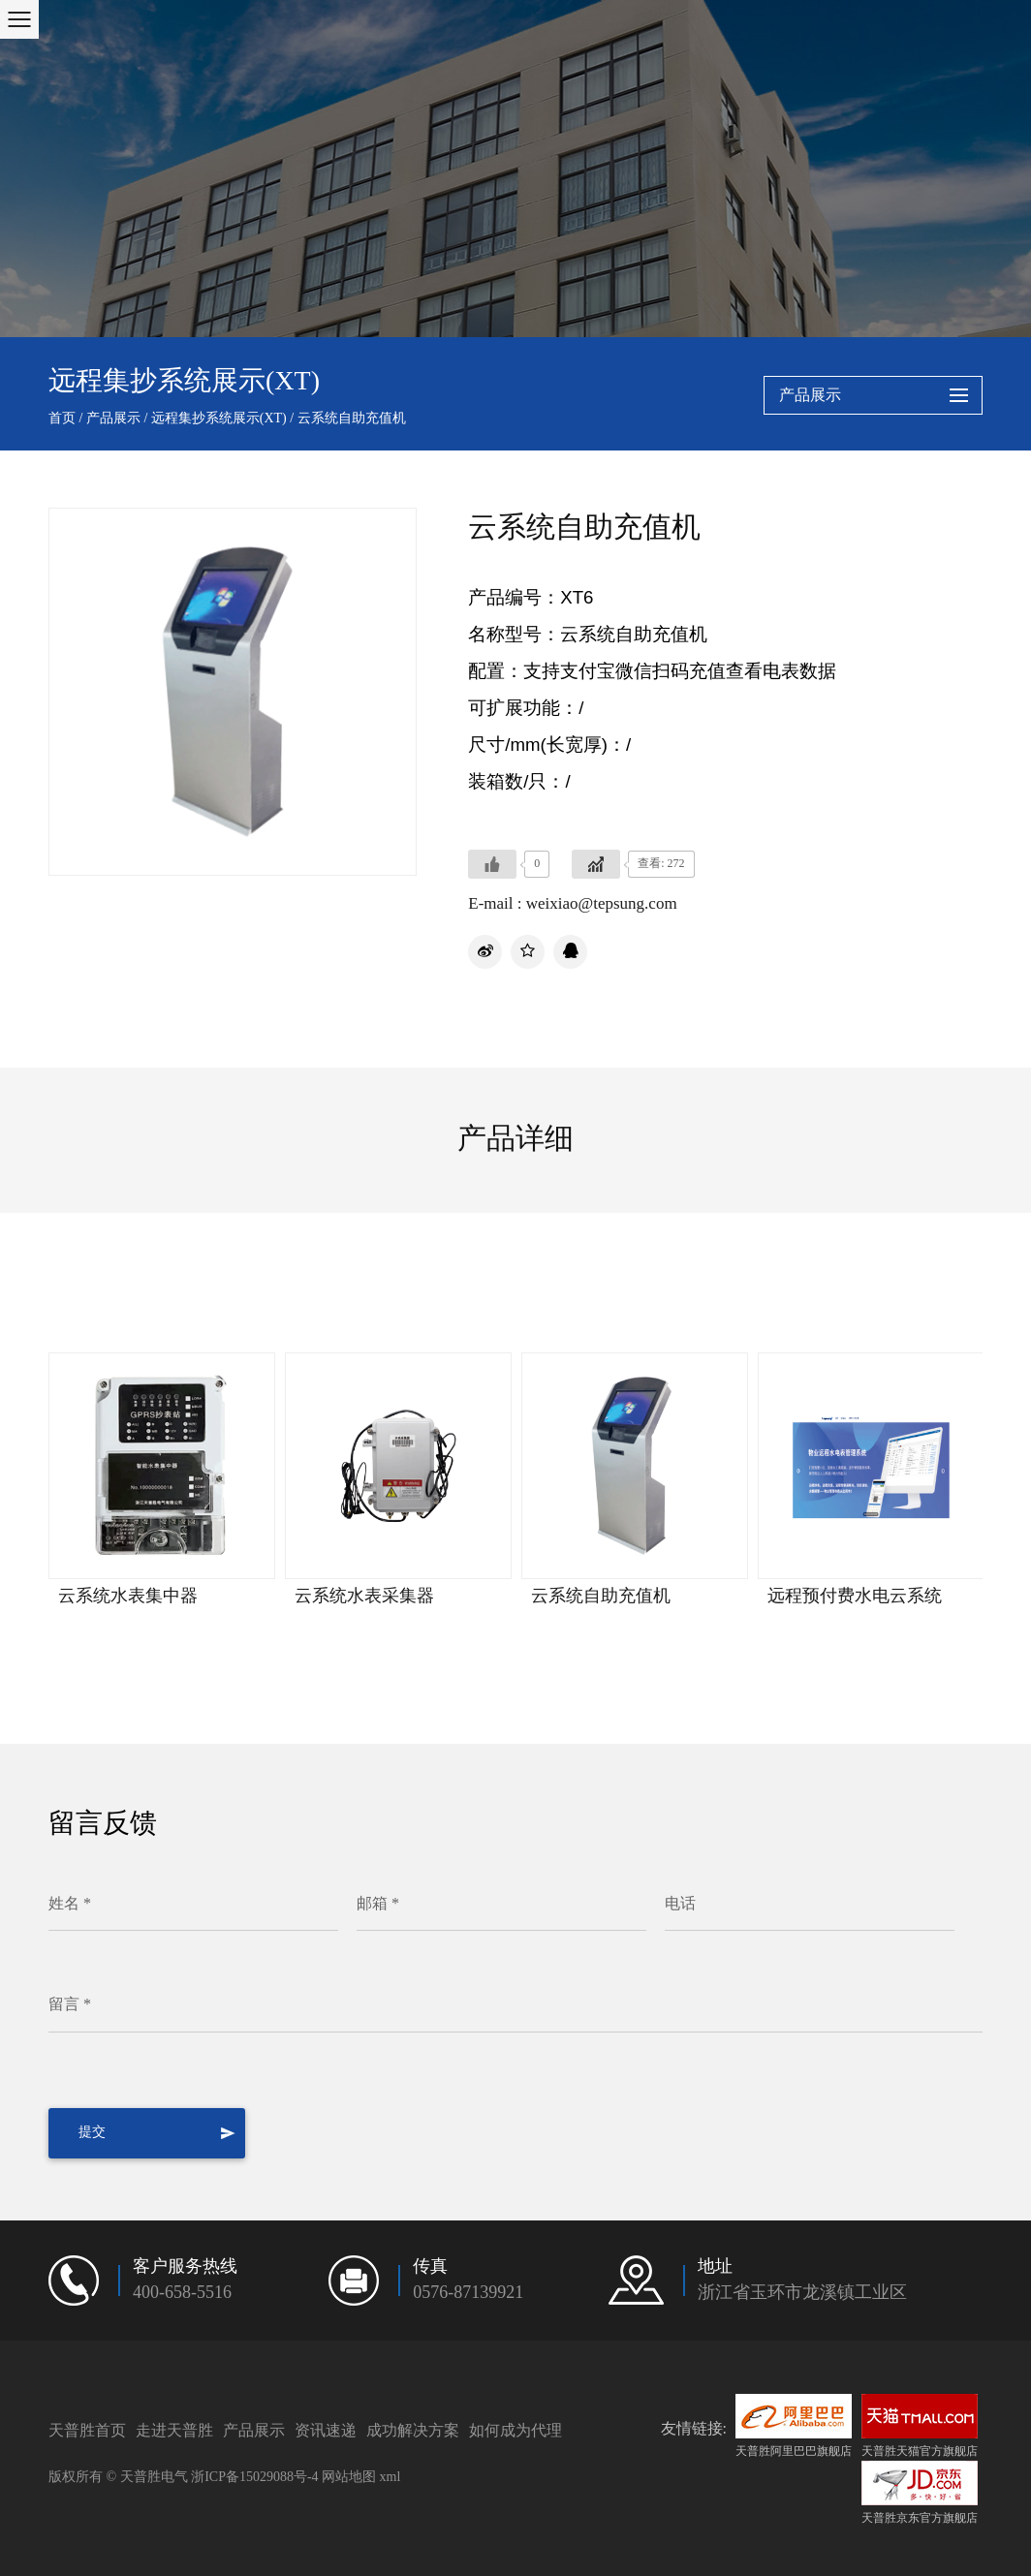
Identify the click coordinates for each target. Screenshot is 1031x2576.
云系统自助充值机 (601, 1596)
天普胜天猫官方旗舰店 (919, 2426)
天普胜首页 (87, 2430)
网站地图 (349, 2476)
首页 (62, 419)
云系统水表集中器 (128, 1596)
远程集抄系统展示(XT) (219, 419)
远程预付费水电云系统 (854, 1596)
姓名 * (69, 1904)
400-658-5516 (182, 2293)
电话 (680, 1904)
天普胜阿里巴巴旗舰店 (793, 2426)
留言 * (69, 2005)
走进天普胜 (174, 2430)
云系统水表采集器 (364, 1596)
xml (390, 2476)
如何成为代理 (515, 2430)
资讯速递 (326, 2430)
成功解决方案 (412, 2430)
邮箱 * (378, 1904)
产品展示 (113, 419)
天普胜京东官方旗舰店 (919, 2493)
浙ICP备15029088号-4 (254, 2476)
